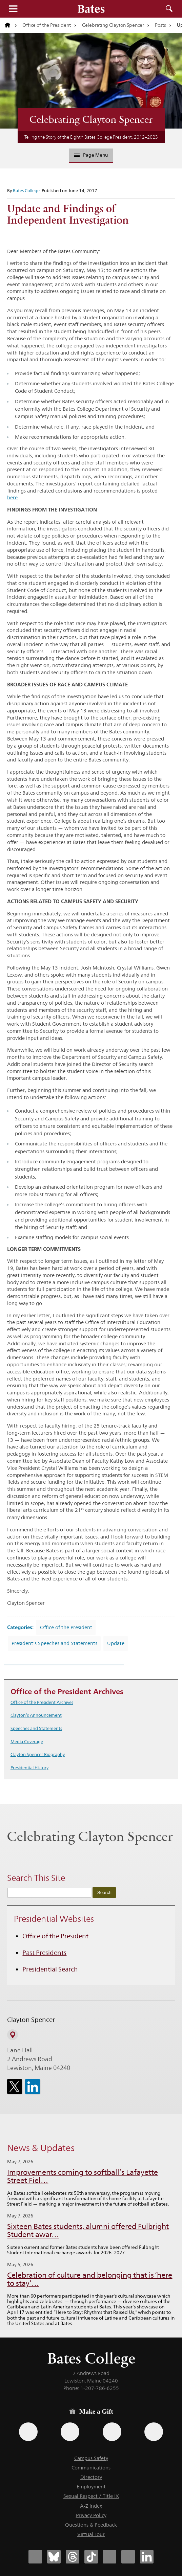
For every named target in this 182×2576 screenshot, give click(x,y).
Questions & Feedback (91, 2525)
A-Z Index (91, 2506)
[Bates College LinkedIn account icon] (147, 2556)
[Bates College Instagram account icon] (109, 2556)
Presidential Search (50, 1969)
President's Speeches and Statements (54, 1643)
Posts (160, 25)
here (12, 497)
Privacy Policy (91, 2515)
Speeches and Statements (36, 1728)
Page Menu (91, 155)
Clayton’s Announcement (36, 1715)
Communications (91, 2467)
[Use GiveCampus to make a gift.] (153, 2431)
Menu (13, 9)
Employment (91, 2486)
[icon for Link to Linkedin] (32, 2086)
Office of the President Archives (42, 1702)
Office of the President (46, 25)
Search (169, 9)
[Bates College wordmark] (91, 9)
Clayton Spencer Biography (38, 1754)
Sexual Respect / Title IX (91, 2496)
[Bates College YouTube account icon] (128, 2556)
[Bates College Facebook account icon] (35, 2556)
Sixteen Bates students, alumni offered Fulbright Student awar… (88, 2230)
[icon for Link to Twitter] (14, 2086)
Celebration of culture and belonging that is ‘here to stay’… (89, 2279)
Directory (91, 2477)
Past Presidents (44, 1952)
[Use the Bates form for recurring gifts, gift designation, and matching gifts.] (28, 2431)
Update (115, 1643)
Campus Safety (91, 2458)
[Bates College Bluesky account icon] (54, 2556)
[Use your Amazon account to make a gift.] (70, 2431)
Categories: (20, 1627)
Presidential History (29, 1767)
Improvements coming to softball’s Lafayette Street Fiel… (82, 2176)
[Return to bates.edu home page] (11, 25)
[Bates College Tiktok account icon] (91, 2556)
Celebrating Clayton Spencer (113, 25)
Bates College (26, 190)
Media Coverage (27, 1741)
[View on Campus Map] (12, 2035)
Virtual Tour (91, 2534)
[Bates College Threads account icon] (72, 2556)
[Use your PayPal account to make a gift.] (112, 2431)
